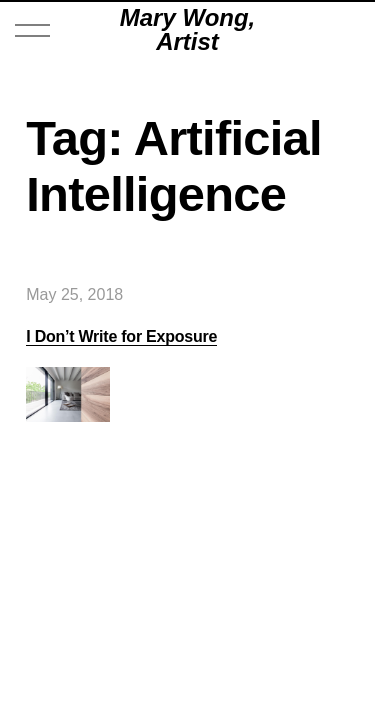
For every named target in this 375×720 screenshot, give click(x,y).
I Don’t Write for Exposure (121, 336)
